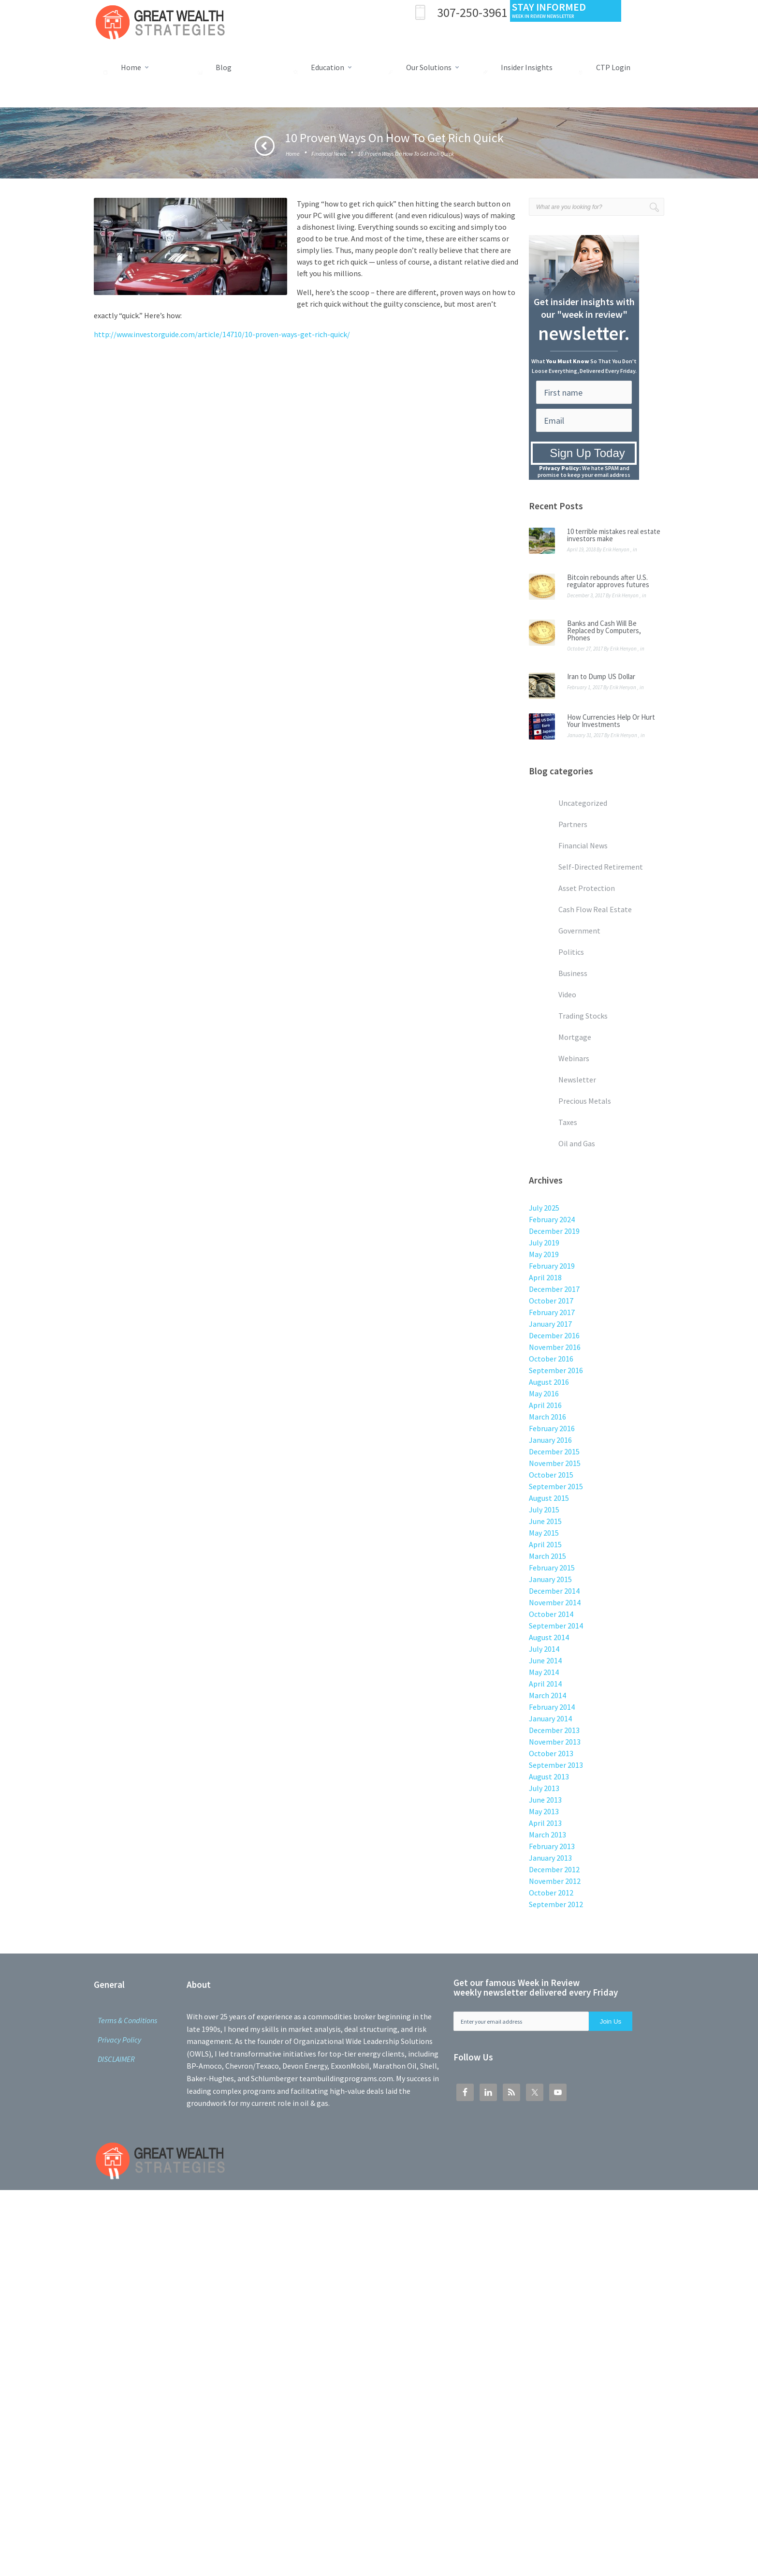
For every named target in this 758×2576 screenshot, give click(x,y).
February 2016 (552, 1428)
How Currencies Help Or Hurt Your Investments (611, 720)
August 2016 (549, 1382)
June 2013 (545, 1800)
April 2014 (545, 1683)
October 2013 (551, 1753)
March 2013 (547, 1834)
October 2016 (551, 1358)
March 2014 (547, 1695)
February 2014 (552, 1707)
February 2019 (552, 1266)
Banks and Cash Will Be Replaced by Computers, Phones (604, 630)
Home (293, 153)
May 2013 (544, 1811)
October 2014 (551, 1614)
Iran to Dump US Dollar (601, 676)
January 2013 (550, 1858)
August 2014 (549, 1637)
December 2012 (554, 1869)
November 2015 (555, 1463)
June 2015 (545, 1521)
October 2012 (551, 1892)
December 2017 (554, 1289)
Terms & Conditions (127, 2020)
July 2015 (544, 1509)
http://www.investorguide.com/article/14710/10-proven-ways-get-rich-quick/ (222, 334)
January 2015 (550, 1579)
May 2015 (544, 1533)
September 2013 (556, 1765)
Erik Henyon (616, 549)
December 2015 (554, 1451)
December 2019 (554, 1231)
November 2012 (555, 1881)
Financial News (328, 153)
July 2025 (544, 1208)
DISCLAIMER (116, 2059)
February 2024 (552, 1219)
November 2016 (555, 1347)
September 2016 (556, 1370)
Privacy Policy (119, 2039)
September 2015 (556, 1486)
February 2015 (552, 1567)
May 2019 (544, 1254)
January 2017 (550, 1324)
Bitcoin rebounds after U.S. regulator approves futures (608, 581)
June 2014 (545, 1660)
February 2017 (552, 1312)
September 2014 (556, 1625)
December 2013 (554, 1730)
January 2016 (550, 1440)
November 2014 (555, 1602)
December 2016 (554, 1335)
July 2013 (544, 1788)
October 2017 (551, 1300)
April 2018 (545, 1277)
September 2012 (556, 1904)
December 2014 (554, 1591)
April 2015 (545, 1544)
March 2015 (547, 1556)
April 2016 (545, 1405)
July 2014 (544, 1649)
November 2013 (555, 1742)
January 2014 (550, 1718)
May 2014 (544, 1672)
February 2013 (552, 1846)
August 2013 (549, 1776)
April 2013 (545, 1823)
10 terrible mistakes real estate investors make (613, 535)
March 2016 (547, 1416)
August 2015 (549, 1498)
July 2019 (544, 1242)
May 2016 (544, 1393)
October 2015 (551, 1475)
